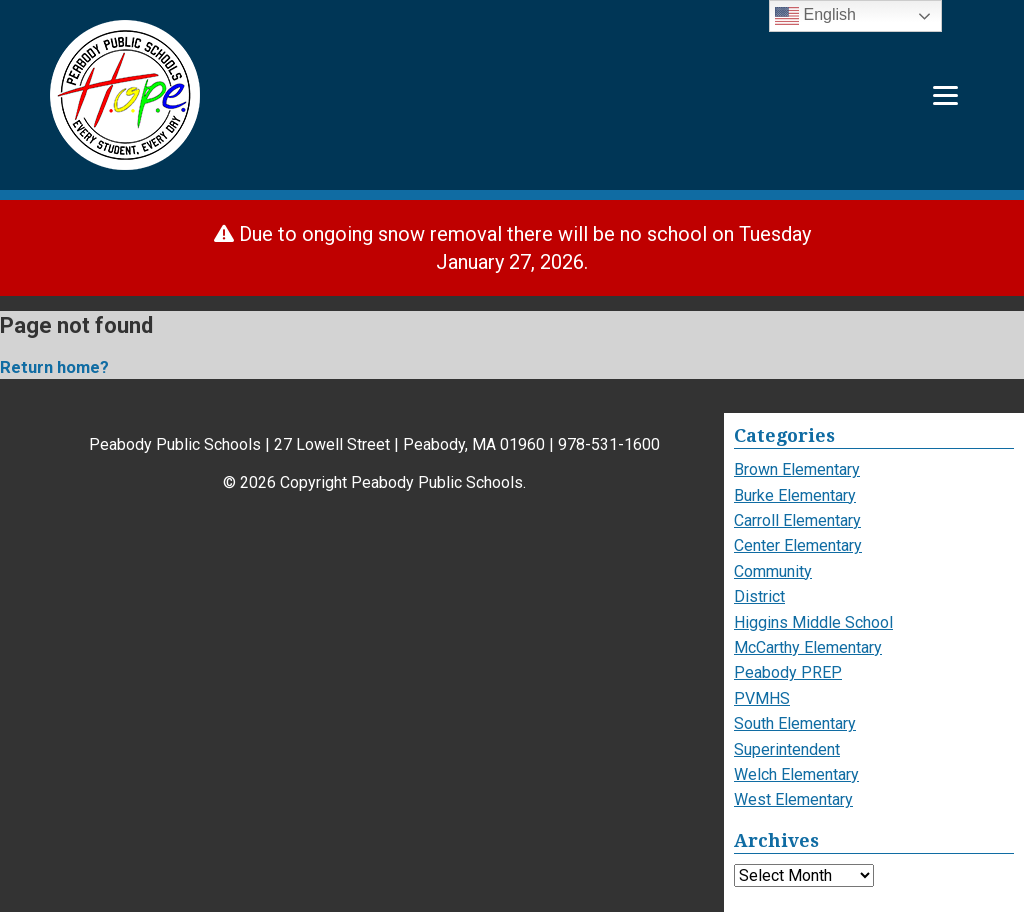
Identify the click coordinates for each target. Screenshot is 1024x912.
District (759, 596)
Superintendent (787, 749)
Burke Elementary (795, 495)
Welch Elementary (796, 774)
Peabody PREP (788, 672)
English (815, 16)
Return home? (54, 367)
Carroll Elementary (797, 520)
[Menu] (945, 95)
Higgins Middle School (813, 622)
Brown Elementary (797, 469)
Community (773, 571)
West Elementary (793, 799)
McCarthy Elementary (808, 647)
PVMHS (762, 698)
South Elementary (795, 723)
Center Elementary (798, 545)
